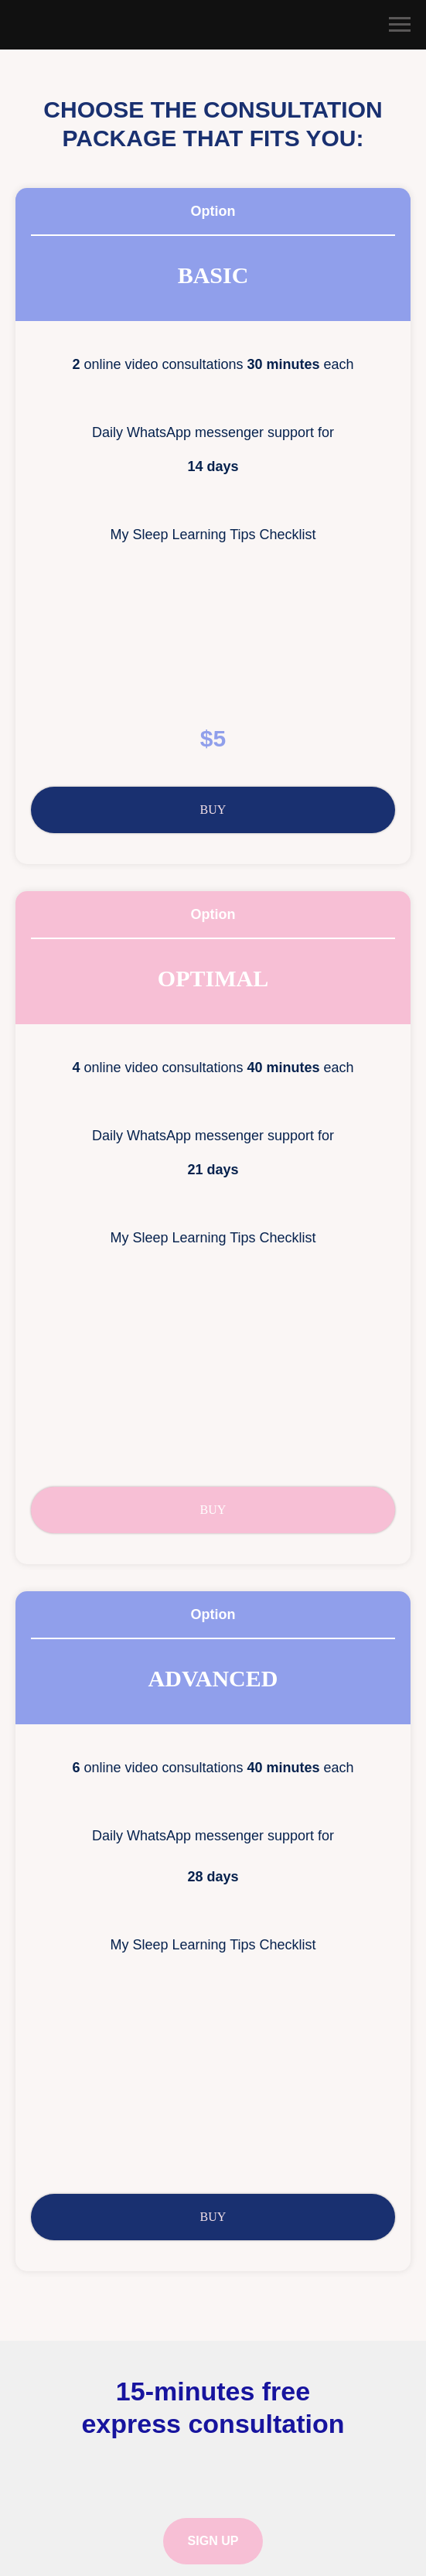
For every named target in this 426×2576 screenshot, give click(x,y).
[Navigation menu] (400, 24)
